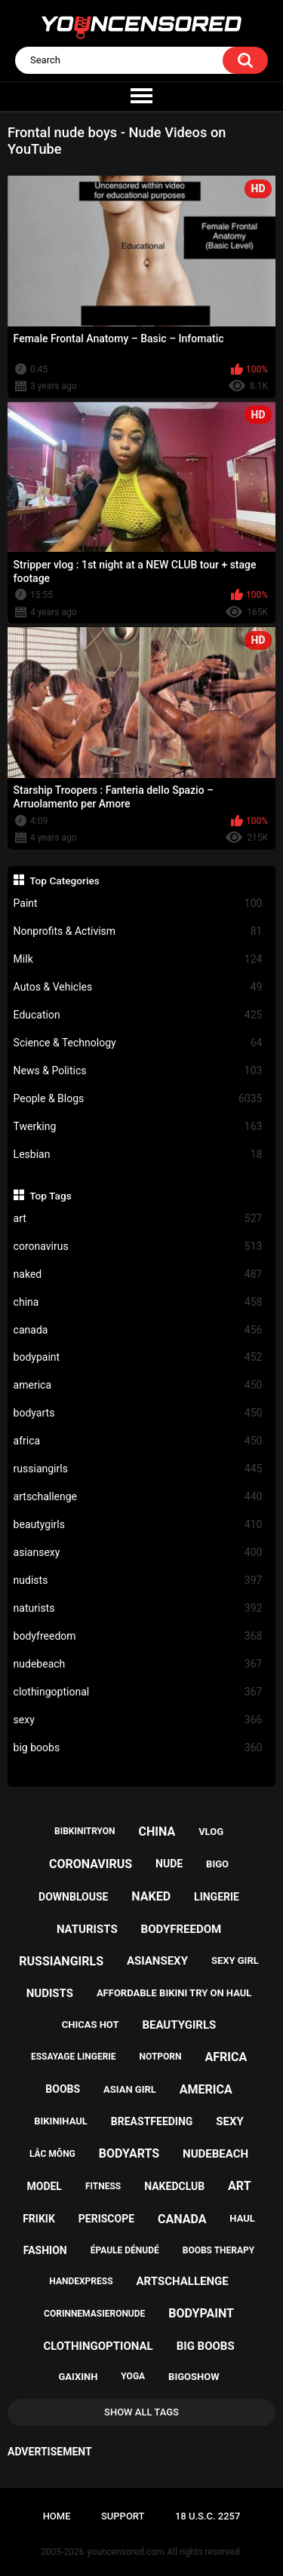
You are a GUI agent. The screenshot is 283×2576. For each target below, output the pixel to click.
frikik (39, 2219)
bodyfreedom (138, 1636)
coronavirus (138, 1246)
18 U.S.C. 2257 (208, 2516)
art (138, 1218)
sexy (138, 1720)
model (43, 2186)
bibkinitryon (84, 1831)
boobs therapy (219, 2250)
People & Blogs (138, 1098)
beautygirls (138, 1524)
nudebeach (138, 1664)
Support (123, 2516)
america (138, 1385)
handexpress (80, 2281)
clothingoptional (138, 1692)
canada (138, 1330)
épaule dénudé (125, 2250)
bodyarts (138, 1413)
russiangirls (138, 1469)
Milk (138, 959)
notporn (161, 2056)
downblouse (73, 1897)
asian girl (129, 2089)
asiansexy (138, 1552)
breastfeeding (152, 2121)
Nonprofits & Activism (138, 931)
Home (57, 2516)
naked (138, 1274)
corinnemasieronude (94, 2313)
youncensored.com (126, 2552)
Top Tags (50, 1196)
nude (169, 1864)
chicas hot (90, 2024)
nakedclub (174, 2186)
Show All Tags (141, 2412)
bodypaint (138, 1357)
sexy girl (235, 1960)
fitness (103, 2186)
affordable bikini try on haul (174, 1993)
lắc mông (52, 2154)
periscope (106, 2219)
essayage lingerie (73, 2056)
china (138, 1302)
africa (138, 1441)
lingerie (216, 1897)
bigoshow (193, 2376)
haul (242, 2218)
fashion (45, 2250)
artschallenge (138, 1496)
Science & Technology (138, 1043)
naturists (138, 1608)
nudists (138, 1580)
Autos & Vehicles (138, 987)
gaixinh (77, 2376)
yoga (133, 2376)
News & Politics (138, 1070)
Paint (138, 903)
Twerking (138, 1126)
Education (138, 1015)
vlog (210, 1831)
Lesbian (138, 1154)
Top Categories (64, 880)
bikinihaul (61, 2121)
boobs (62, 2089)
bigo (217, 1864)
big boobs (138, 1747)
